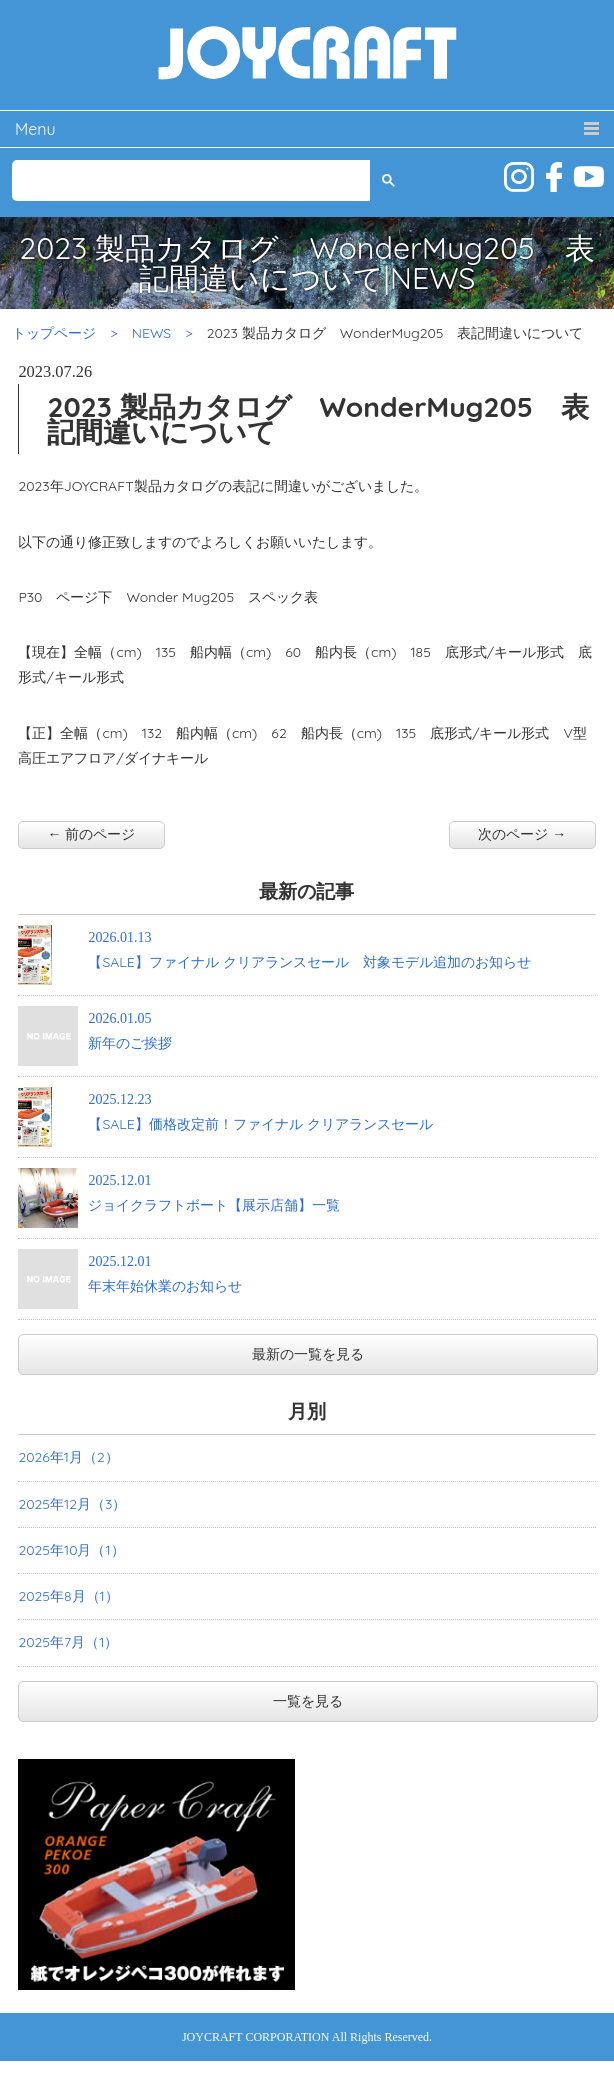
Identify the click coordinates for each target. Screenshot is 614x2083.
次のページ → (522, 834)
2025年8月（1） (68, 1596)
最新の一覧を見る (308, 1354)
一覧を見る (308, 1701)
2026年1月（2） (68, 1457)
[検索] (189, 181)
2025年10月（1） (71, 1550)
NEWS (151, 333)
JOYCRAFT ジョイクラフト (307, 55)
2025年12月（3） (72, 1504)
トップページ (54, 333)
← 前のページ (92, 834)
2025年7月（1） (68, 1642)
